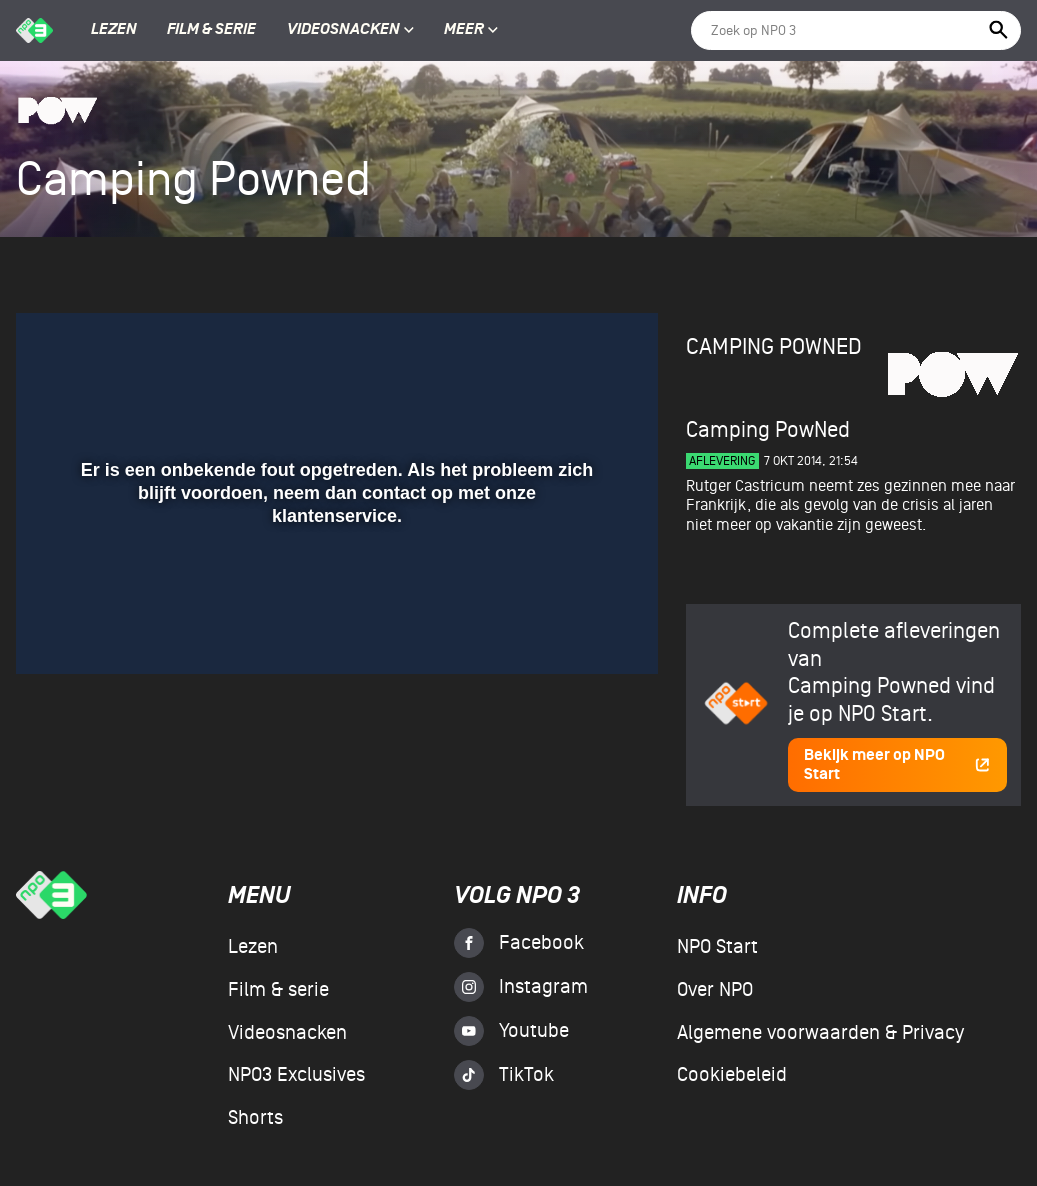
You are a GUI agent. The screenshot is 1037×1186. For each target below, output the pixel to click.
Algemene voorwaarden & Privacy (820, 1033)
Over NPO (715, 990)
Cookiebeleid (732, 1075)
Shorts (255, 1118)
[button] (55, 630)
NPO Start (717, 947)
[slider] (334, 589)
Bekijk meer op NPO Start (897, 765)
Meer (471, 30)
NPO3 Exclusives (296, 1075)
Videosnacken (343, 30)
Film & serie (211, 30)
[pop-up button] (577, 630)
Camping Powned (774, 347)
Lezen (114, 30)
